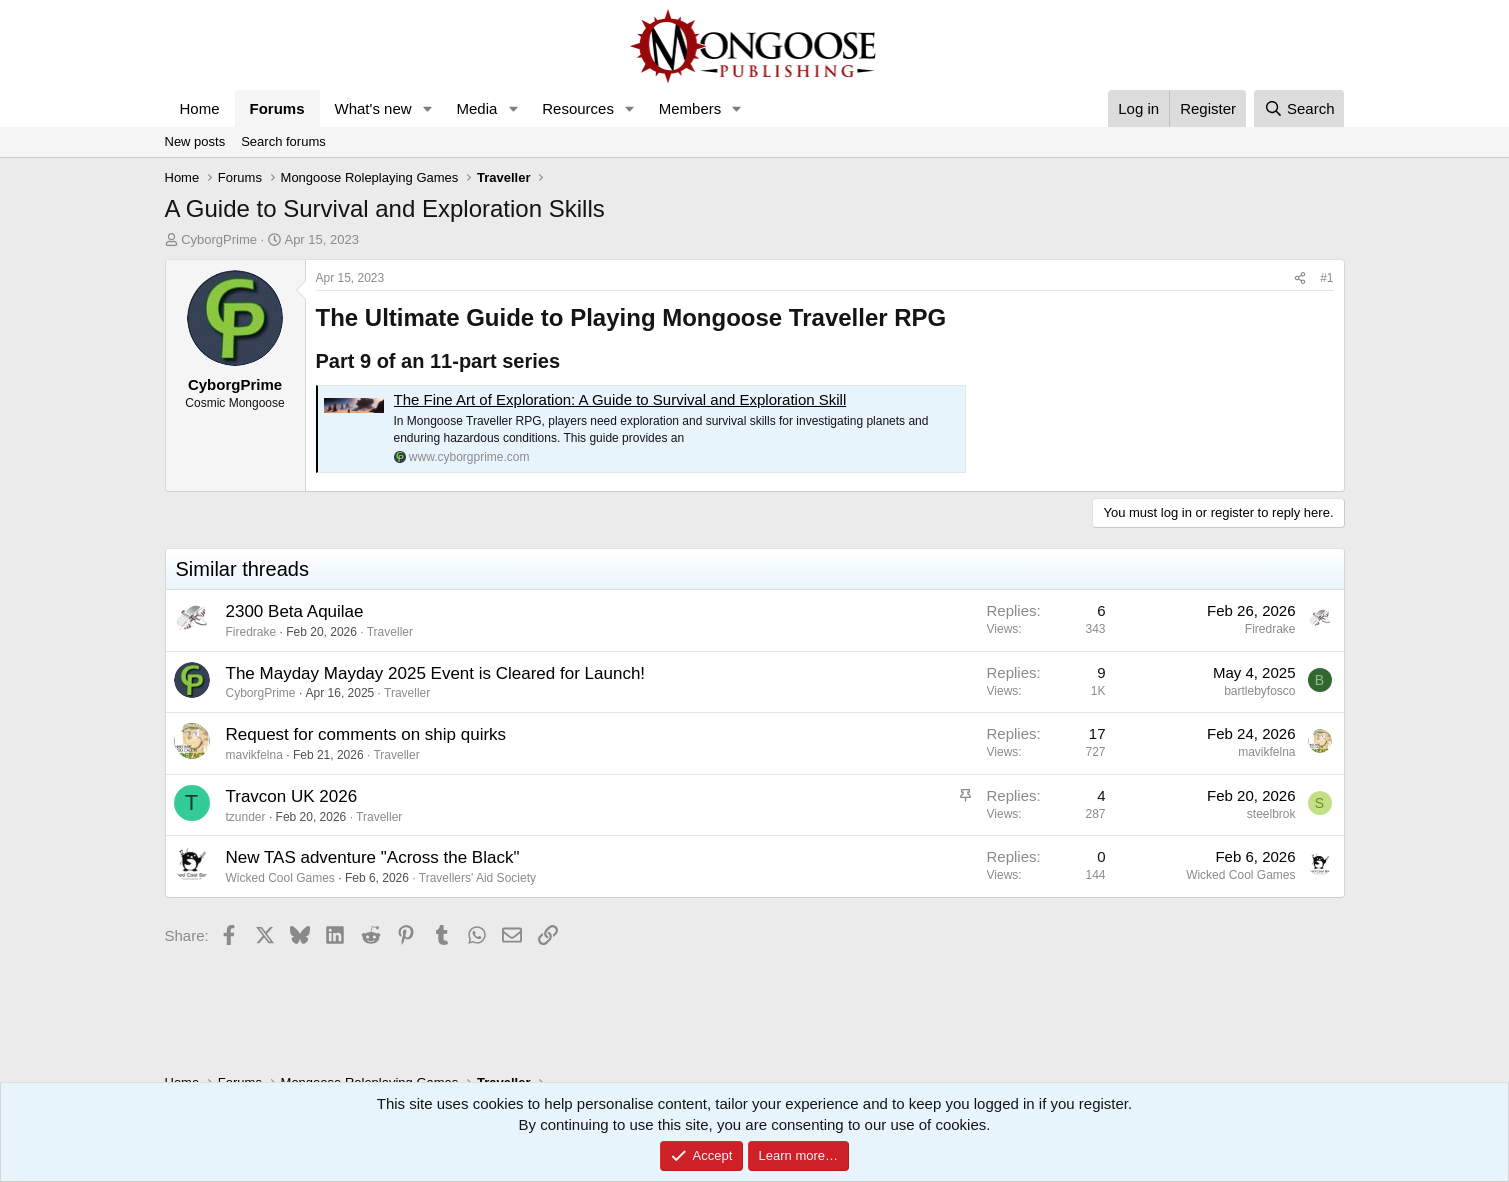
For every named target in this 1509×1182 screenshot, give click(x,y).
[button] (427, 108)
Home (200, 108)
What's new (373, 108)
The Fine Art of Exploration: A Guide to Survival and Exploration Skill (620, 399)
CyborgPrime (219, 239)
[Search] (1299, 108)
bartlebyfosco (1259, 691)
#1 (1326, 278)
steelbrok (1271, 814)
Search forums (283, 141)
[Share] (1300, 278)
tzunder (246, 817)
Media (476, 108)
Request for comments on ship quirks (366, 734)
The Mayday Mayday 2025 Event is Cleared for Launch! (436, 673)
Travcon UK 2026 (292, 796)
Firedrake (251, 632)
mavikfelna (254, 755)
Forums (277, 108)
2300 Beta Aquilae (295, 611)
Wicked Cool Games (280, 878)
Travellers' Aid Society (477, 878)
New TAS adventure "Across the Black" (373, 857)
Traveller (390, 632)
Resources (578, 108)
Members (690, 108)
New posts (195, 141)
